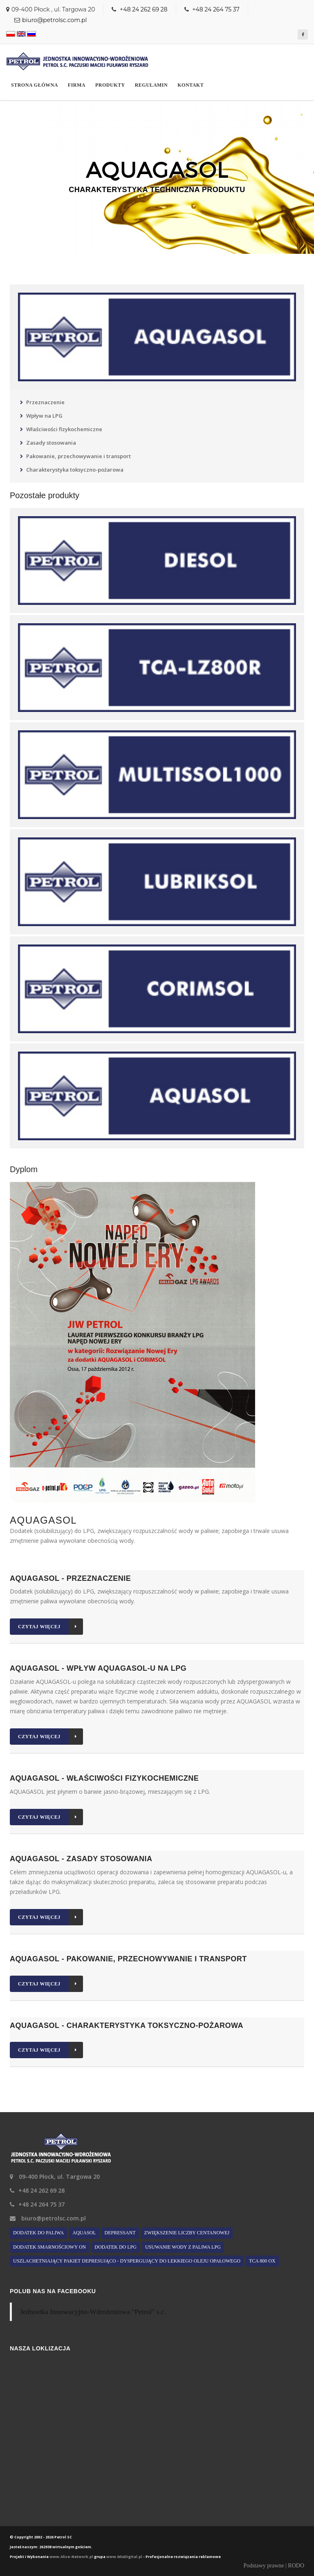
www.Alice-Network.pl (71, 2556)
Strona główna (34, 85)
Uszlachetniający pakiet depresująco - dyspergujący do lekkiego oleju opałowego (126, 2261)
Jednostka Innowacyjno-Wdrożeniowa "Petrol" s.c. (93, 2311)
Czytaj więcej (50, 1626)
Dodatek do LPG (115, 2247)
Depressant (120, 2233)
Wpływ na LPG (44, 415)
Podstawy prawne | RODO (273, 2566)
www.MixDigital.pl (124, 2556)
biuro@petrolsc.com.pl (54, 20)
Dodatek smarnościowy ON (49, 2247)
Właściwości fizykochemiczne (64, 429)
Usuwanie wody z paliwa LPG (183, 2247)
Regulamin (151, 85)
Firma (76, 85)
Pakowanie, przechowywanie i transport (78, 456)
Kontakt (190, 85)
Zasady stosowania (51, 442)
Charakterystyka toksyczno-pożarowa (74, 469)
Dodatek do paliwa (38, 2233)
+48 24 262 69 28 (142, 9)
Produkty (110, 85)
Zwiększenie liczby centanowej (187, 2233)
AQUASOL (84, 2233)
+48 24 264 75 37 (216, 9)
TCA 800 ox (262, 2261)
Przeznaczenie (45, 402)
